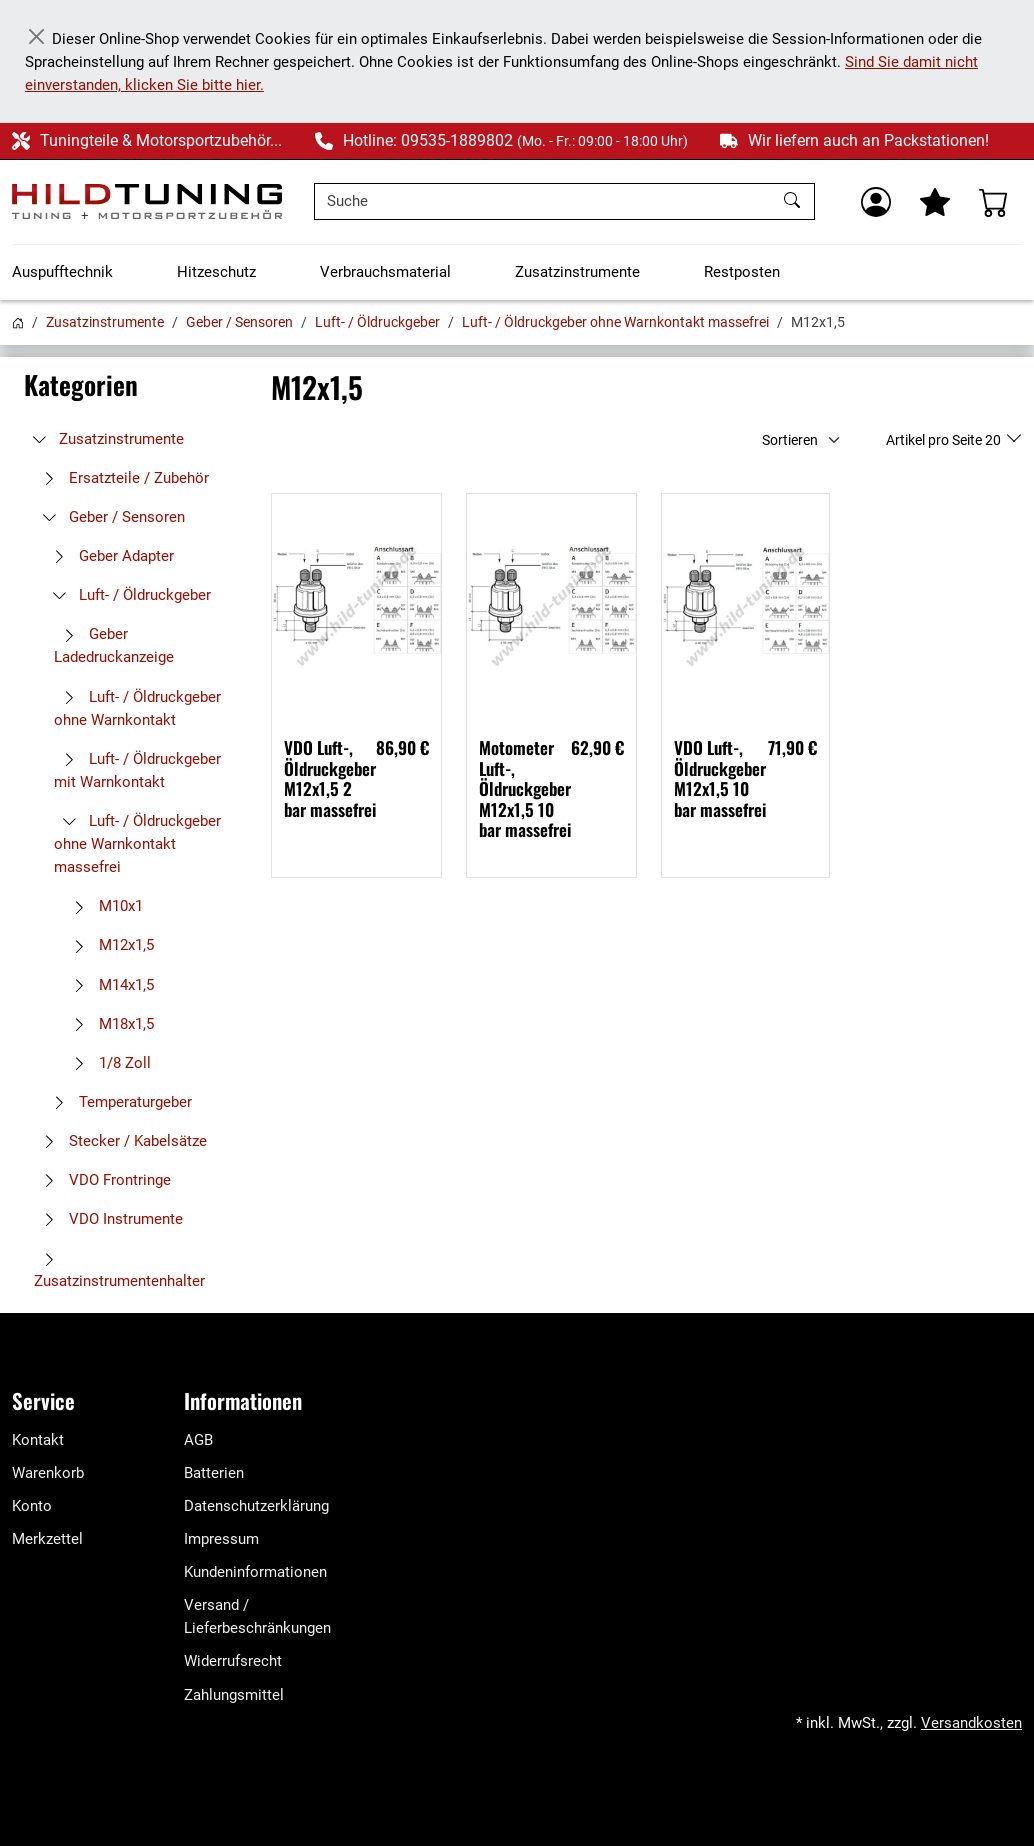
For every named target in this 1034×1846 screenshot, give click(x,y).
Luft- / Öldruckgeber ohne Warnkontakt (137, 708)
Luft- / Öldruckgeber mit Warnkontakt (137, 770)
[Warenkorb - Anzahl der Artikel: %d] (994, 202)
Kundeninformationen (255, 1572)
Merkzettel (47, 1539)
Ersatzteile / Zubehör (121, 478)
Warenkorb (48, 1473)
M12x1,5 (109, 945)
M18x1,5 (109, 1024)
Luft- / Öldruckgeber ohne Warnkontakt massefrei (615, 322)
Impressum (221, 1539)
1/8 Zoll (107, 1063)
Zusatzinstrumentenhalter (119, 1271)
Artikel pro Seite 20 (945, 440)
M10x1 (103, 906)
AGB (198, 1440)
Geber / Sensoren (239, 322)
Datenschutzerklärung (256, 1506)
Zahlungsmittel (234, 1695)
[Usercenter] (876, 202)
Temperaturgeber (118, 1102)
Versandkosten (971, 1723)
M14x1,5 (109, 985)
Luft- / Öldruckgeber (377, 322)
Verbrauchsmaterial (385, 272)
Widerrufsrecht (233, 1661)
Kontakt (38, 1440)
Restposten (742, 272)
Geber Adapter (109, 556)
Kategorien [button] (81, 384)
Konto (32, 1506)
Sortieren (790, 440)
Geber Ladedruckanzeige (114, 645)
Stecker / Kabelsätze (120, 1141)
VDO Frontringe (102, 1180)
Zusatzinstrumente (577, 272)
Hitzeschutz (216, 272)
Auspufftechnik (62, 272)
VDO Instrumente (108, 1219)
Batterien (214, 1473)
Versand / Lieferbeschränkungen (257, 1616)
